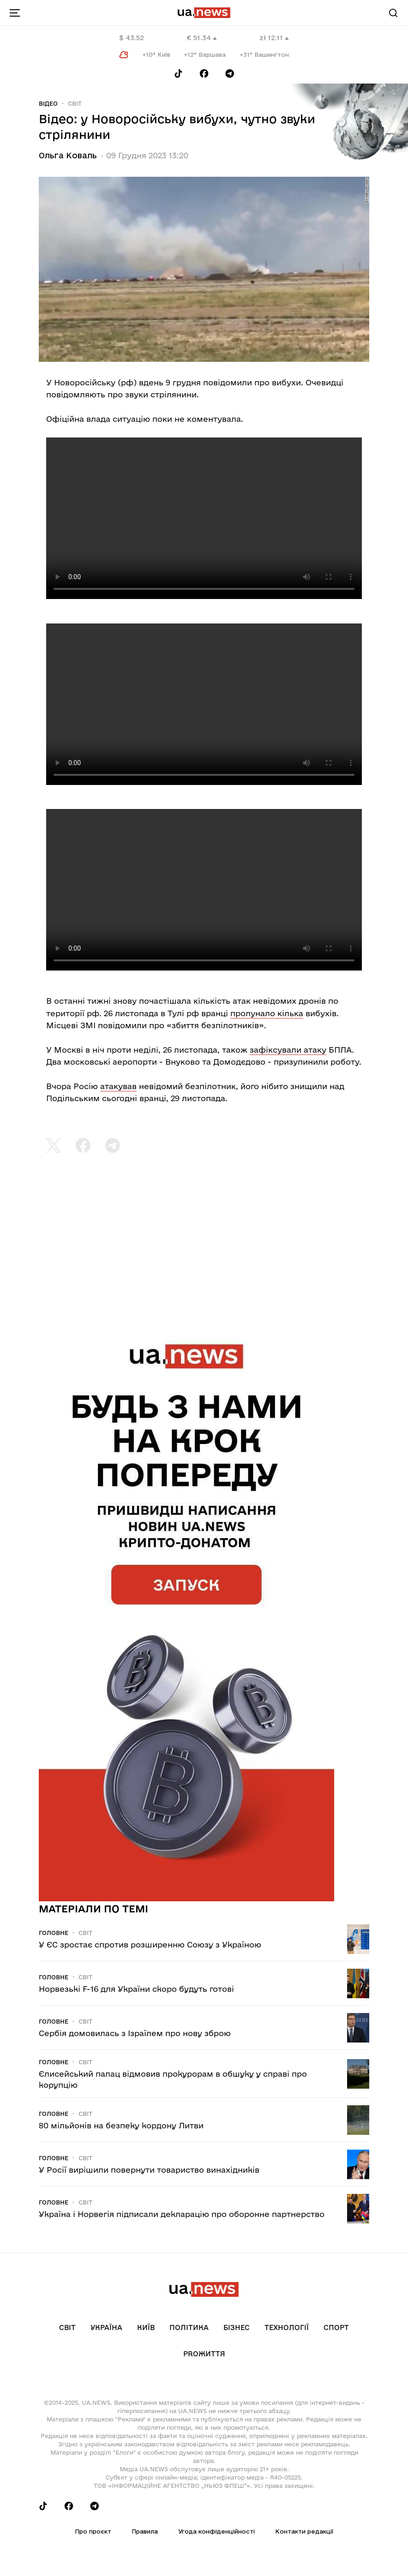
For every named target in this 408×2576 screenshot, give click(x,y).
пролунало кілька (266, 1013)
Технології (286, 2327)
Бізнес (236, 2327)
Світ (75, 103)
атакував (118, 1086)
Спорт (336, 2327)
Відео (48, 103)
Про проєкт (93, 2531)
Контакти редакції (304, 2531)
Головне (53, 1932)
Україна (106, 2327)
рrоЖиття (204, 2354)
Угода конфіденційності (216, 2531)
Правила (145, 2531)
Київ (146, 2327)
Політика (189, 2327)
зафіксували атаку (288, 1049)
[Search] (393, 12)
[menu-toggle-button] (14, 12)
